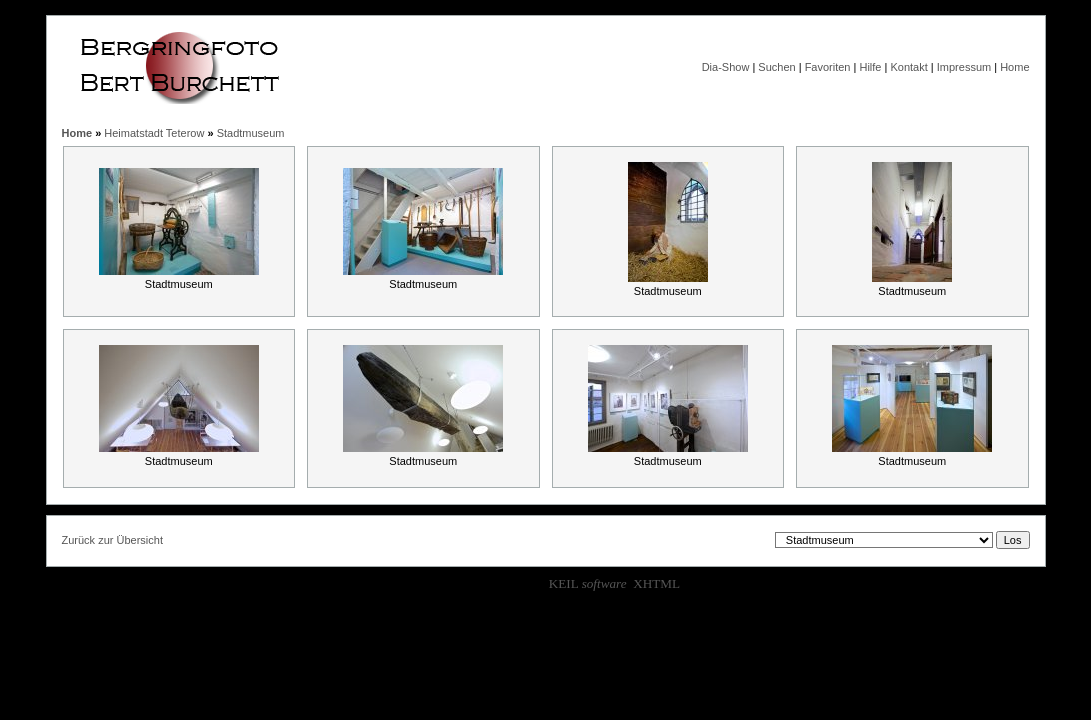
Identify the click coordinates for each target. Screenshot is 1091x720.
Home (1014, 67)
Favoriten (828, 67)
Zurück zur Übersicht (112, 540)
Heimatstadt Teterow (154, 133)
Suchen (776, 67)
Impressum (964, 67)
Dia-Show (726, 67)
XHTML (656, 583)
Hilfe (870, 67)
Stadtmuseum (251, 133)
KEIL (588, 583)
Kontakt (908, 67)
